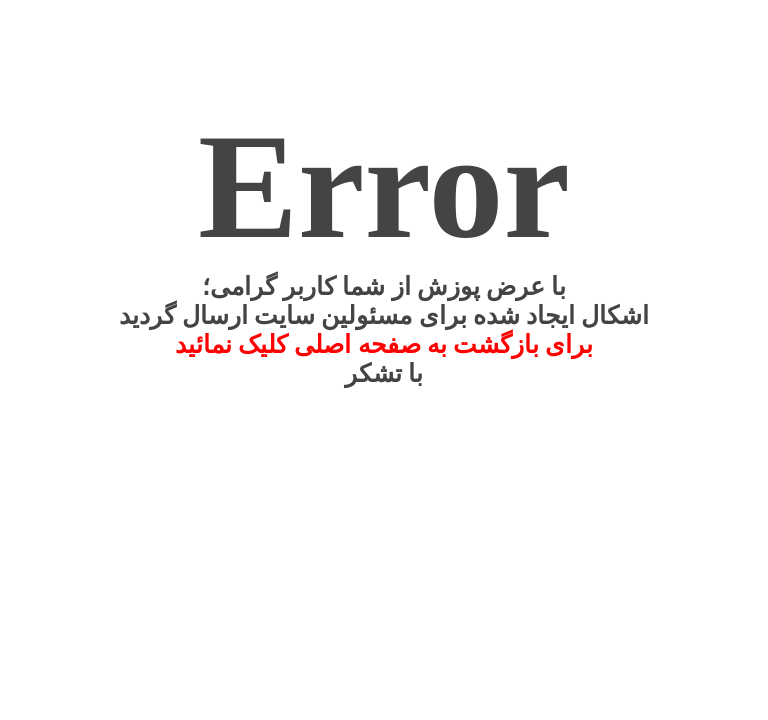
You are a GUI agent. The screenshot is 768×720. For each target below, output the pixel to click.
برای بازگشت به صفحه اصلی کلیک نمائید (384, 344)
